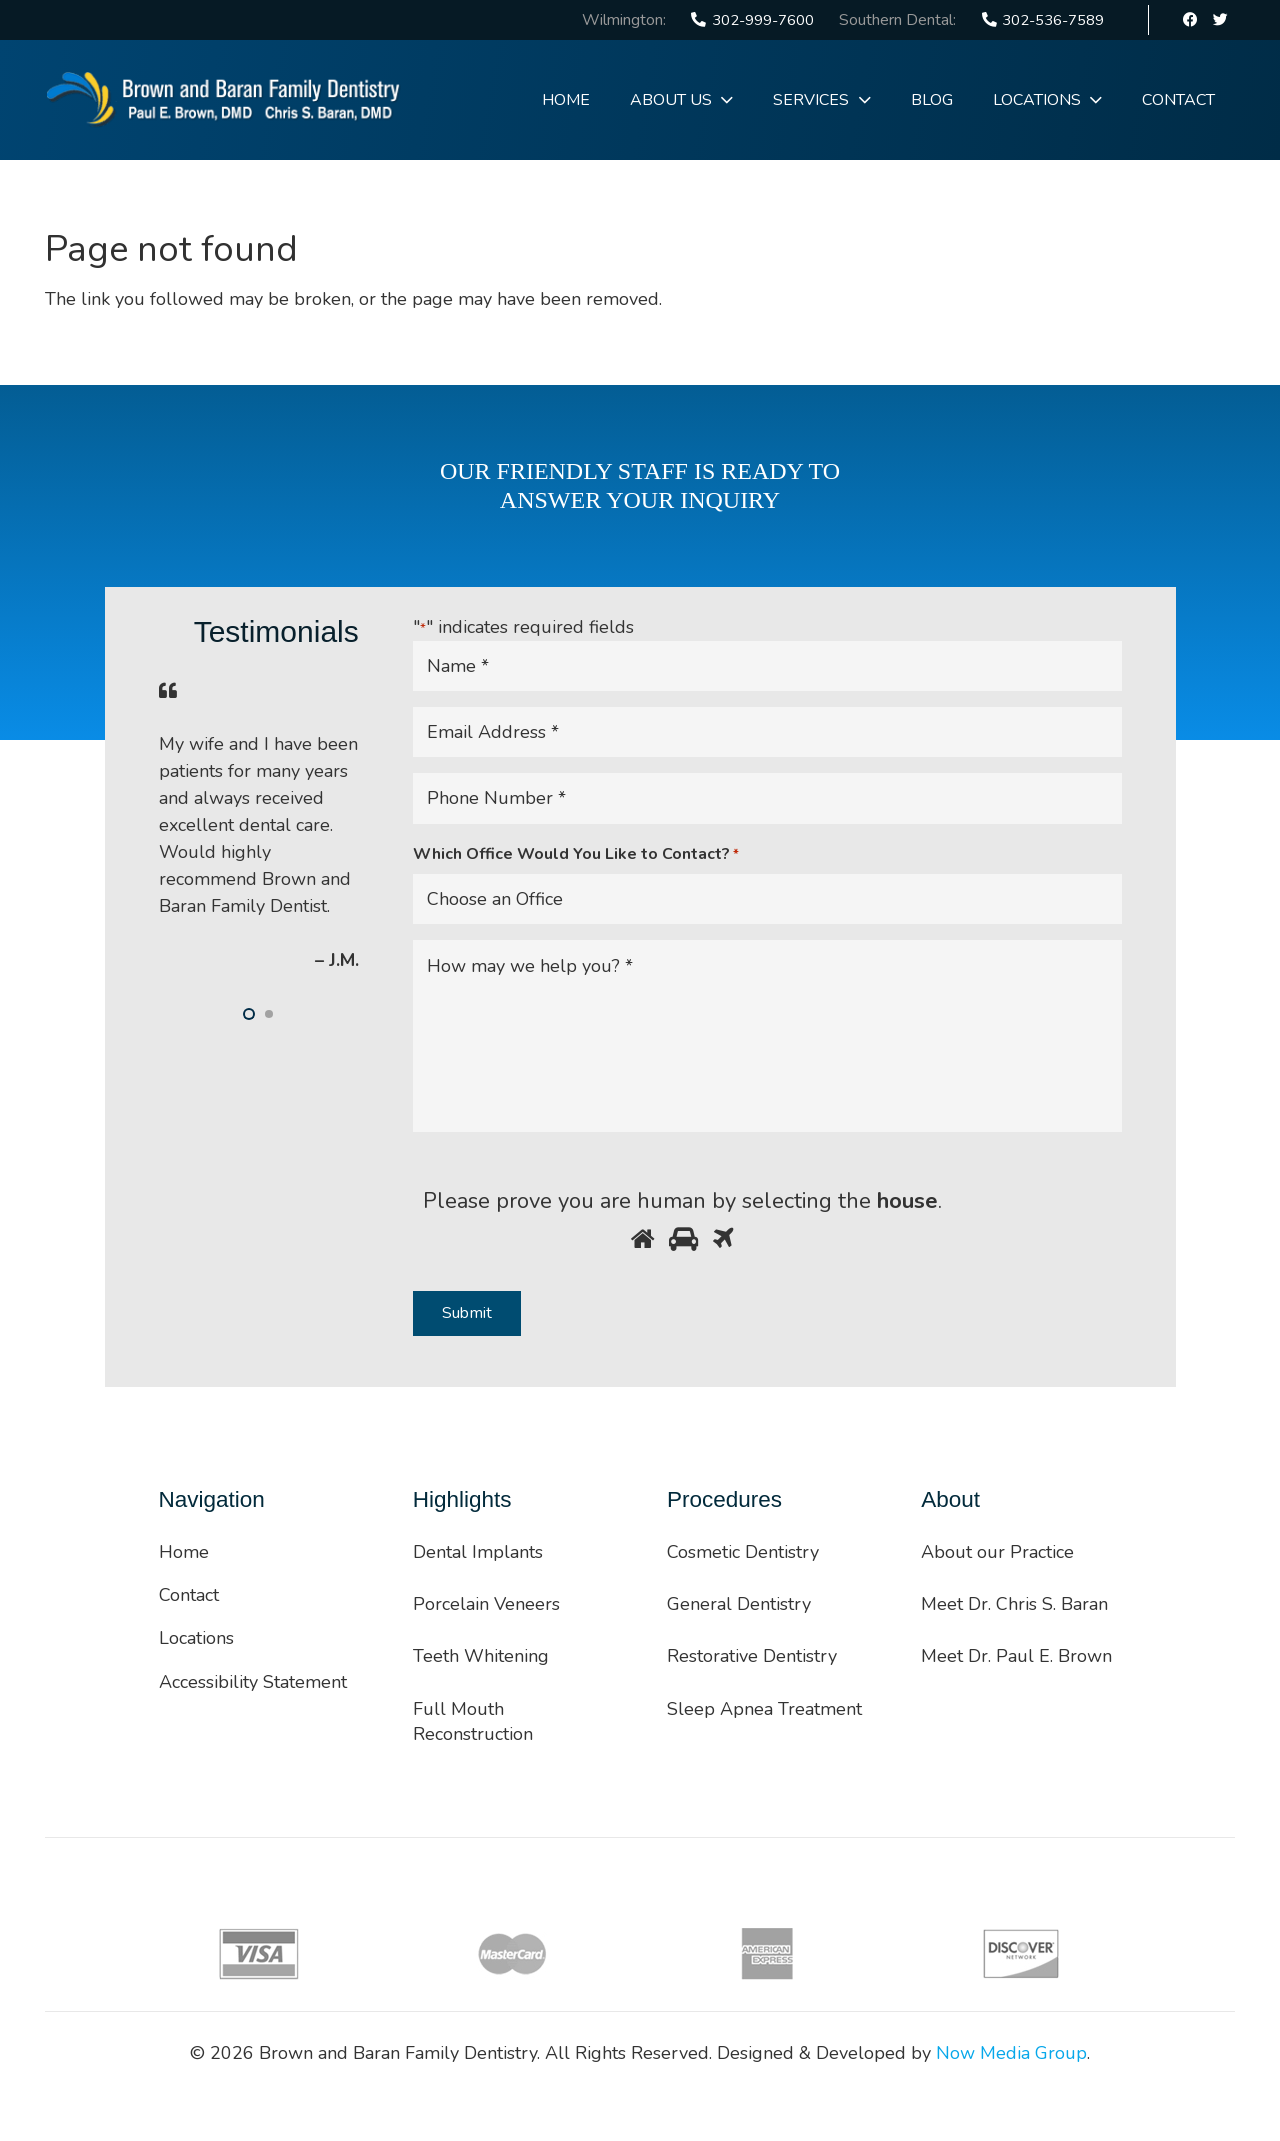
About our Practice (997, 1552)
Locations (196, 1638)
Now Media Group (1011, 2053)
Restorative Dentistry (752, 1656)
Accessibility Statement (253, 1682)
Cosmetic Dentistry (743, 1552)
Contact (189, 1595)
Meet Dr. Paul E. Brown (1016, 1656)
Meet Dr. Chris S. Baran (1014, 1604)
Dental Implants (478, 1552)
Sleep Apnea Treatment (764, 1709)
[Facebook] (1191, 20)
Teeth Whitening (481, 1656)
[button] (249, 1014)
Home (184, 1552)
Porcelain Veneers (486, 1604)
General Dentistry (739, 1604)
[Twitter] (1220, 20)
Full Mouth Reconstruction (473, 1721)
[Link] (224, 100)
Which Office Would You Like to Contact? (576, 854)
